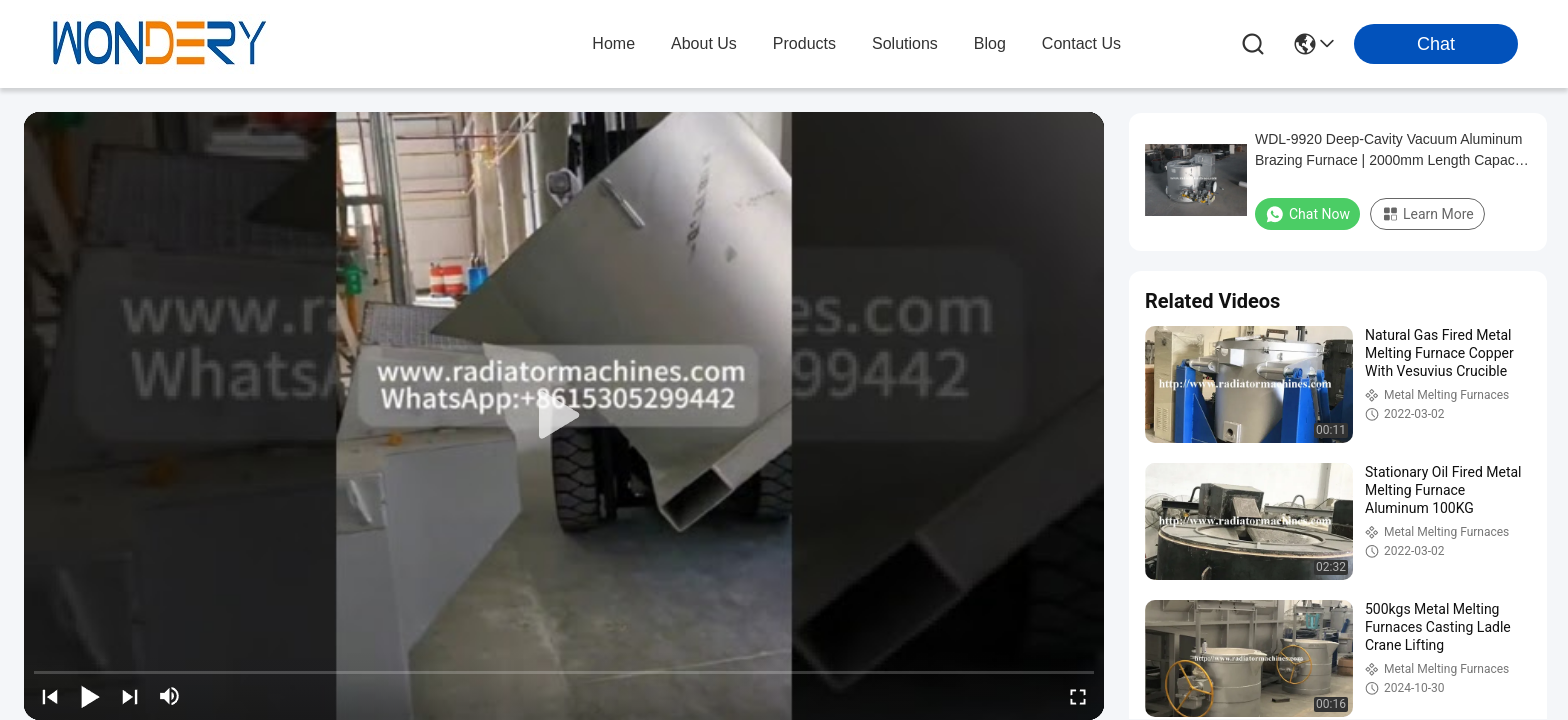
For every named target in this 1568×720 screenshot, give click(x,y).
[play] (564, 416)
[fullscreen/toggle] (1078, 696)
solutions (905, 43)
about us (704, 43)
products (804, 43)
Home (613, 43)
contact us (1081, 43)
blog (990, 43)
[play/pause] (90, 696)
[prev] (50, 696)
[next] (130, 696)
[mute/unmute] (170, 696)
